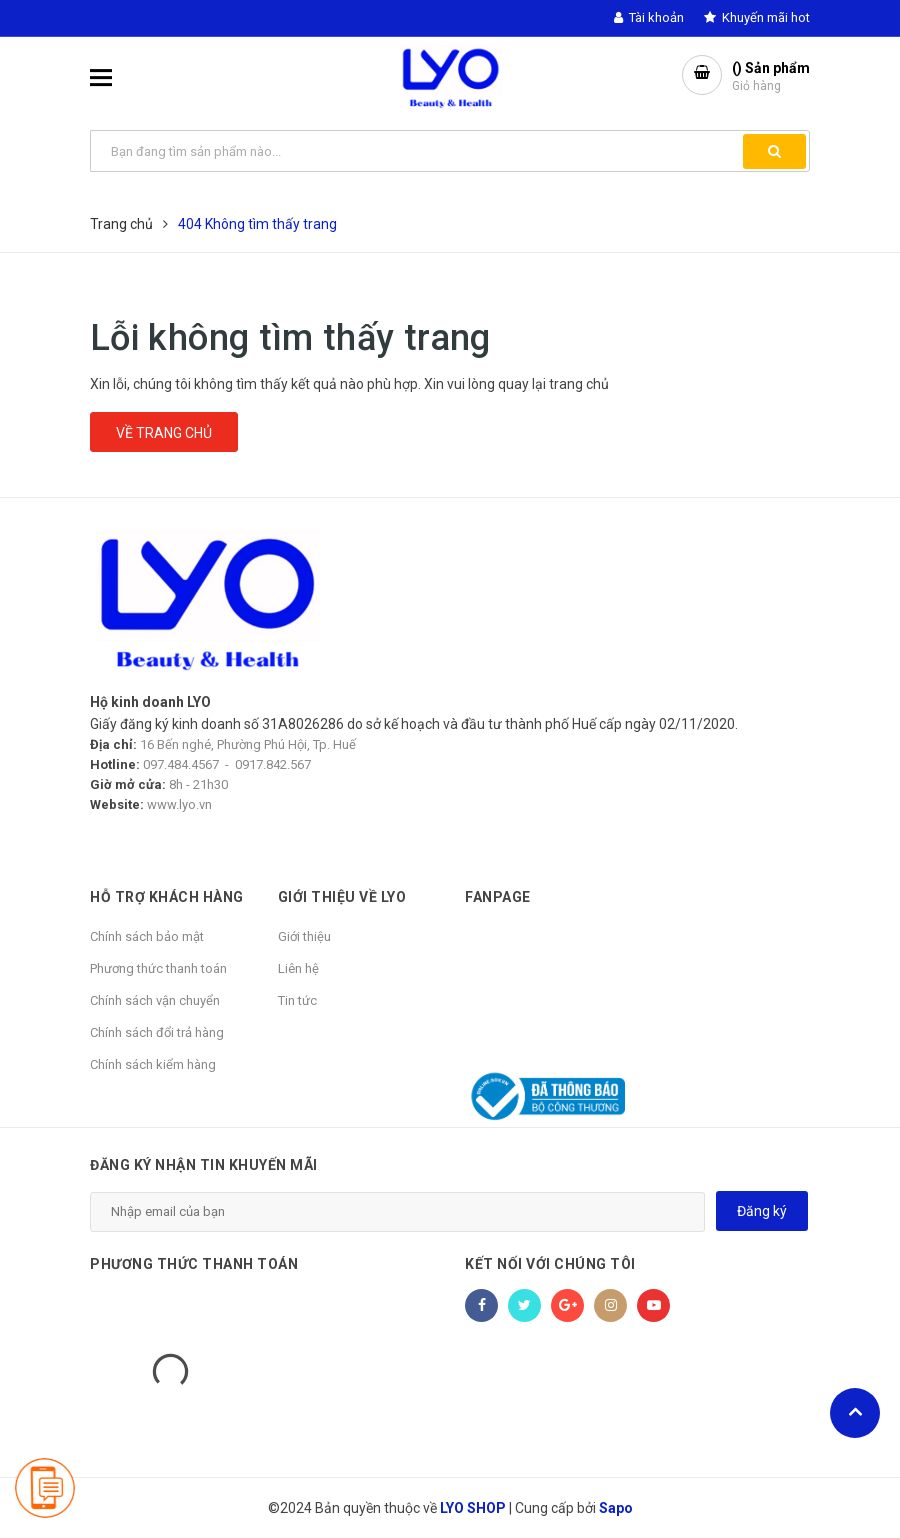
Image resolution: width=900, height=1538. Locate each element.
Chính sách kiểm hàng (153, 1064)
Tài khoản (649, 17)
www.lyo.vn (179, 804)
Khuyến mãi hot (757, 17)
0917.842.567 (273, 764)
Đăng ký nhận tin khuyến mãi (204, 1165)
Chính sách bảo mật (147, 936)
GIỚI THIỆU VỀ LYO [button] (342, 897)
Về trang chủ (164, 433)
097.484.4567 (181, 764)
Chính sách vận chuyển (155, 1000)
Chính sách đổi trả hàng (157, 1032)
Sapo (616, 1508)
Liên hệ (298, 968)
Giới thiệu (304, 936)
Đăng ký (762, 1211)
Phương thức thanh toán (158, 968)
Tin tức (297, 1000)
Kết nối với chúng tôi (550, 1264)
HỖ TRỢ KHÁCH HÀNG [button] (167, 897)
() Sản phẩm (771, 77)
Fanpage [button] (498, 897)
